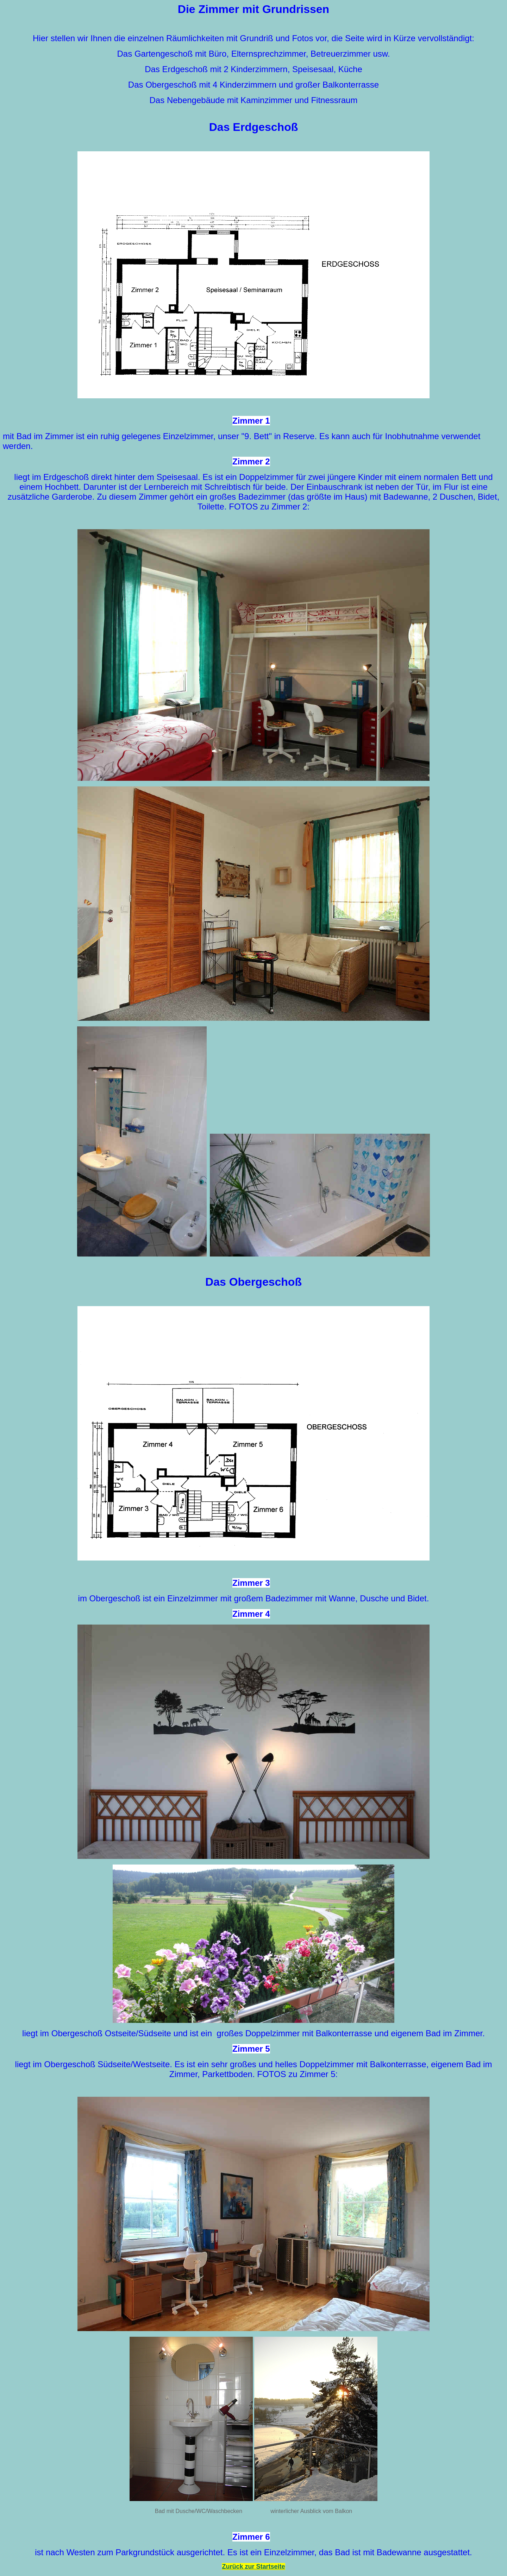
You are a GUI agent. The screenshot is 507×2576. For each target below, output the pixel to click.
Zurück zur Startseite (253, 2566)
